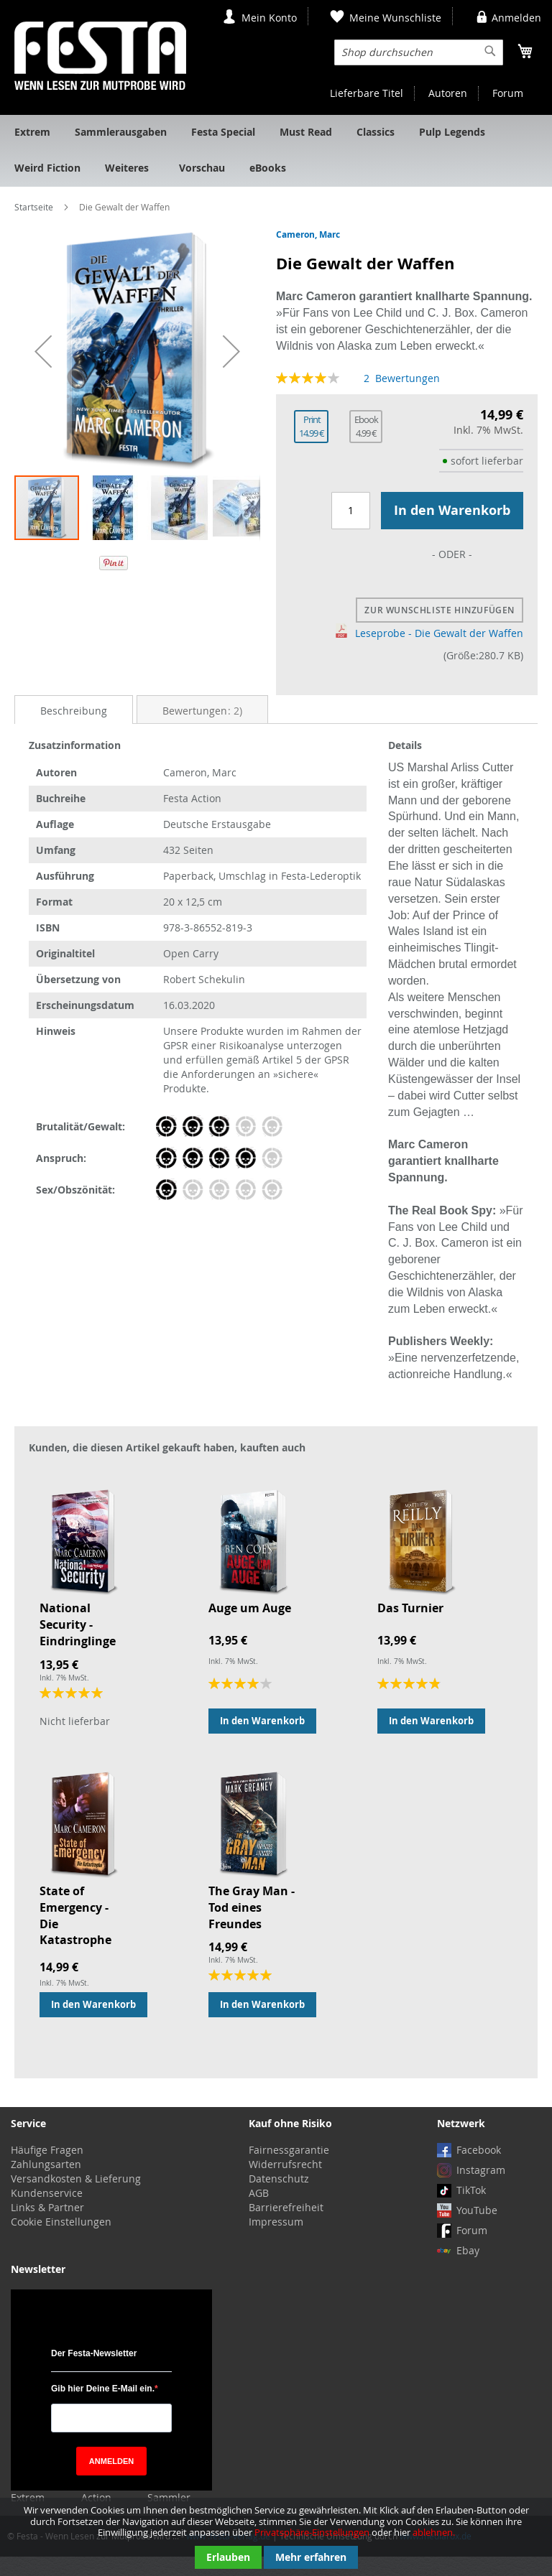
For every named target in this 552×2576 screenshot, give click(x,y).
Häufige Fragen (47, 2169)
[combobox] (418, 52)
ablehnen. (434, 2532)
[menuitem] (32, 133)
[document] (276, 2537)
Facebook (478, 2169)
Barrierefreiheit (286, 2226)
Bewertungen (202, 730)
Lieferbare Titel (366, 93)
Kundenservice (47, 2212)
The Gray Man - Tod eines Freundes (251, 1926)
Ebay (467, 2270)
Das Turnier (410, 1627)
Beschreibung (73, 730)
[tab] (73, 729)
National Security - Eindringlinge (78, 1643)
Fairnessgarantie (289, 2169)
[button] (43, 351)
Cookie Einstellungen (61, 2241)
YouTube (476, 2229)
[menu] (276, 151)
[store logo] (100, 56)
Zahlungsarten (46, 2183)
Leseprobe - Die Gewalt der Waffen (428, 652)
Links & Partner (47, 2226)
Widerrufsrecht (285, 2183)
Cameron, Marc (308, 234)
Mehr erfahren (310, 2557)
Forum (507, 93)
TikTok (471, 2209)
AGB (259, 2212)
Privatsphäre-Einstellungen (311, 2532)
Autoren (447, 93)
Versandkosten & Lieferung (76, 2198)
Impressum (276, 2241)
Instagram (480, 2189)
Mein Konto (269, 17)
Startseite (33, 207)
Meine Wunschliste (395, 17)
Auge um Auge (249, 1627)
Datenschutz (279, 2198)
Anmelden (516, 17)
